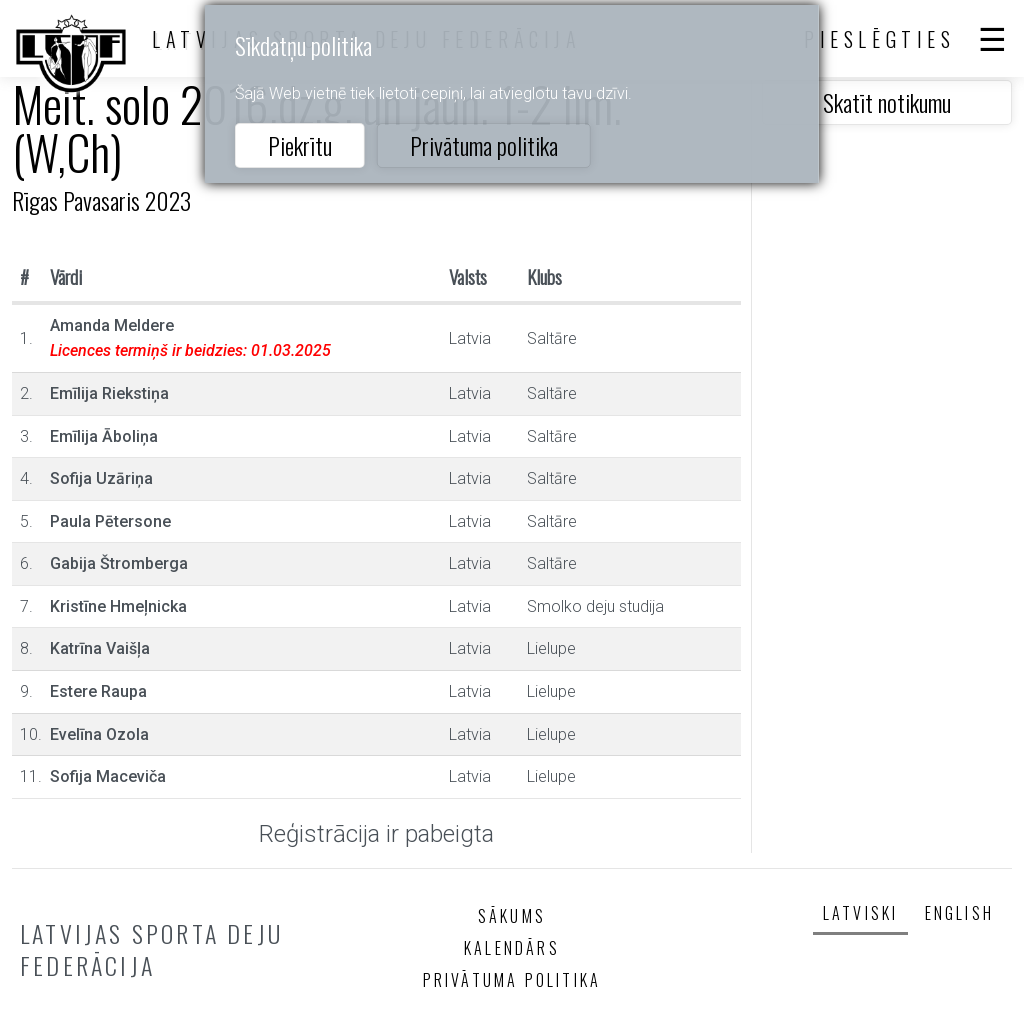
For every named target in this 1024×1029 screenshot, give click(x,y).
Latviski (861, 913)
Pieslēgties (880, 39)
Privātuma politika (484, 145)
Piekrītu (300, 145)
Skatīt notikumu (887, 102)
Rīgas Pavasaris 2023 (101, 200)
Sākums (512, 916)
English (959, 913)
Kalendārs (512, 948)
